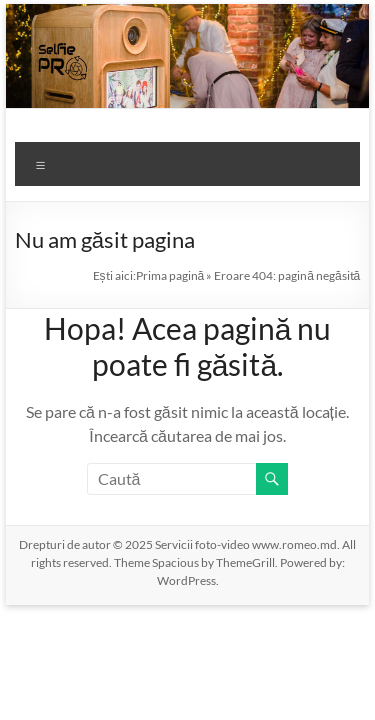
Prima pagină (170, 275)
